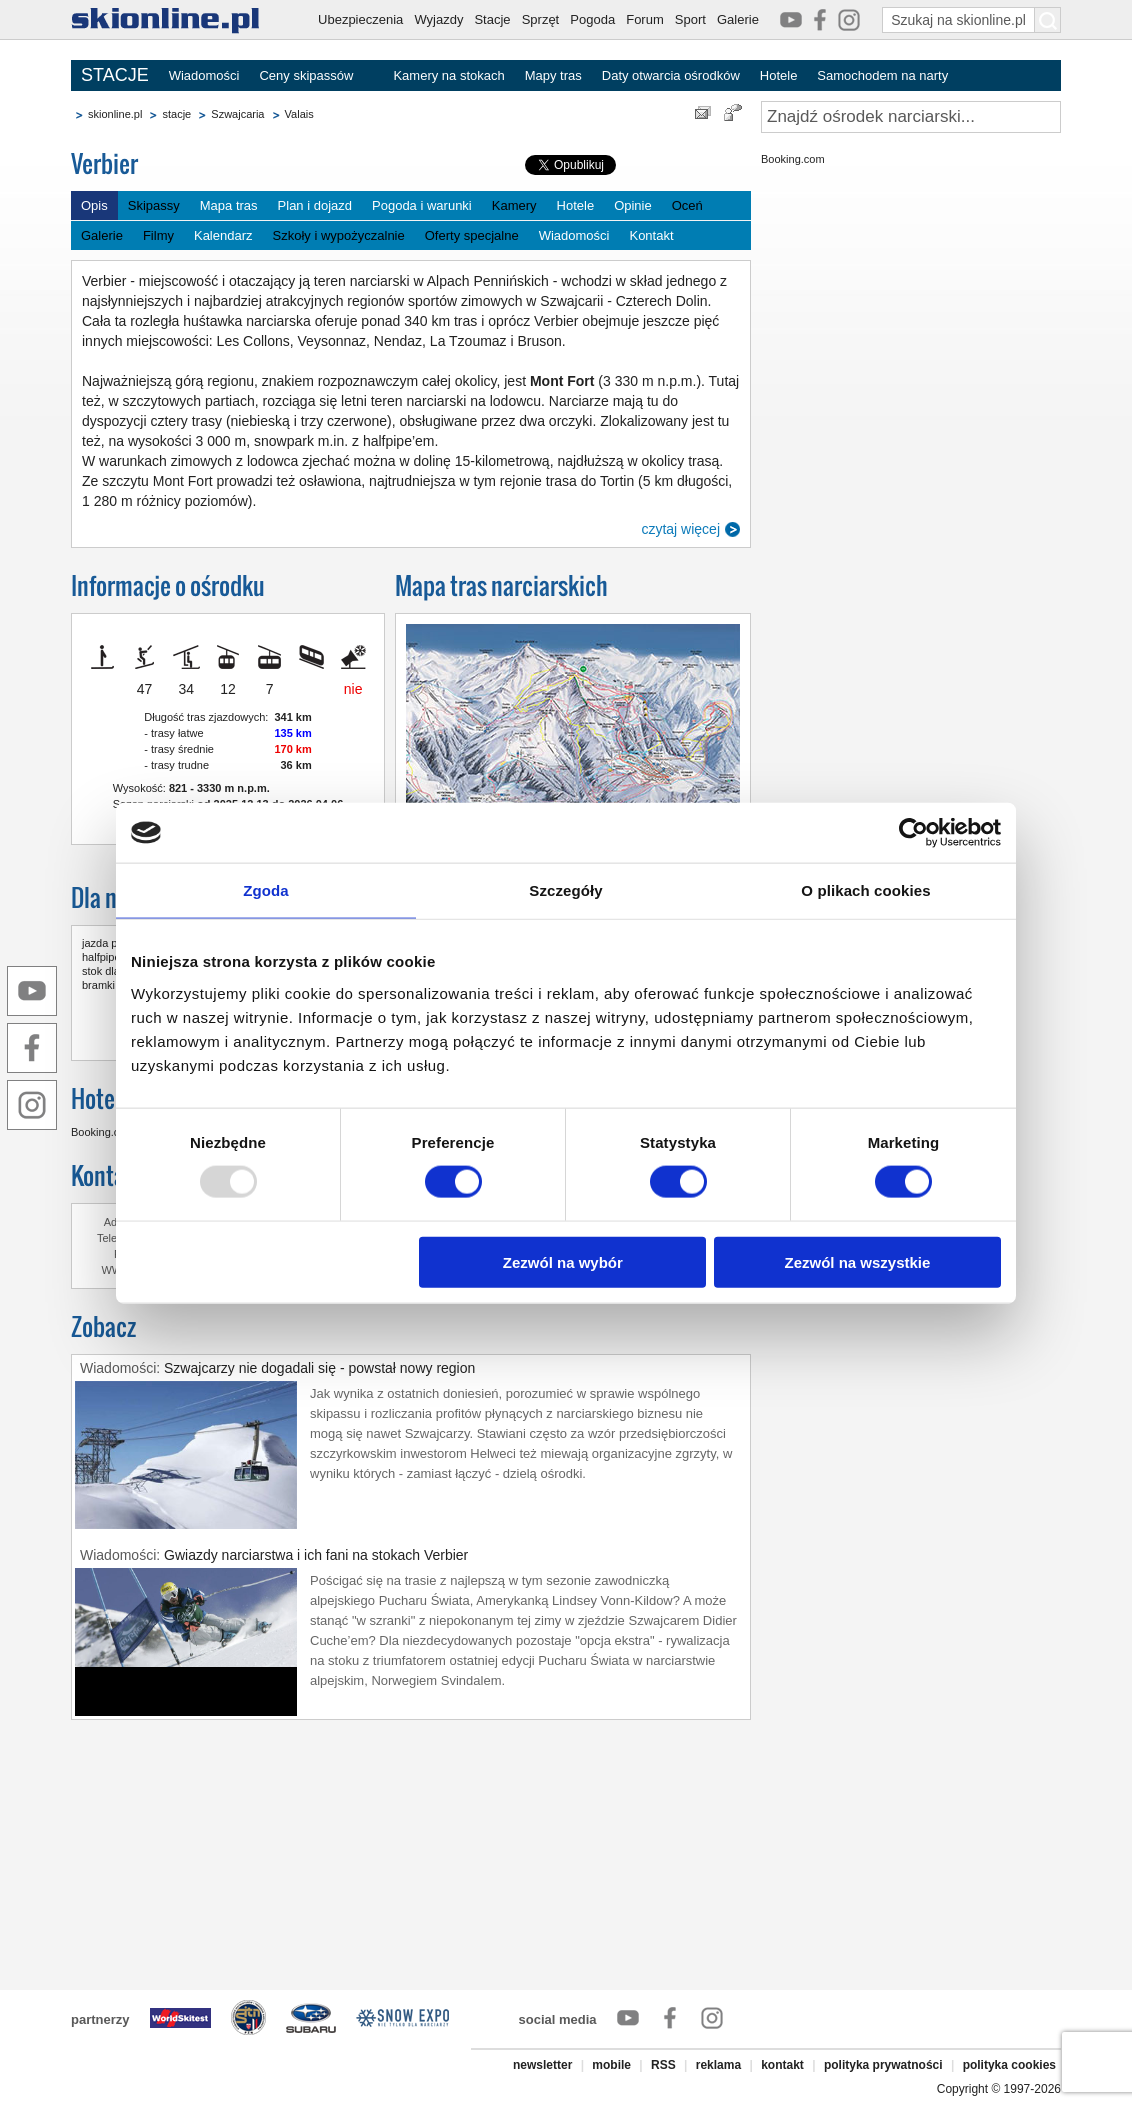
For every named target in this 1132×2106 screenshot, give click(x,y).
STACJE (115, 75)
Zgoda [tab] (266, 890)
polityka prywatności (883, 2065)
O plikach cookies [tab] (865, 890)
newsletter (542, 2065)
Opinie (633, 205)
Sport (690, 19)
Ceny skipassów (306, 75)
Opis (94, 205)
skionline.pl (115, 114)
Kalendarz (223, 235)
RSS (663, 2065)
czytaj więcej (680, 529)
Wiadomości (204, 75)
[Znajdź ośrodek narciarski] (911, 117)
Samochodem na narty (882, 75)
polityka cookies (1009, 2065)
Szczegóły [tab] (565, 890)
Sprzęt (541, 19)
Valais (299, 114)
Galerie (738, 19)
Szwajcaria (237, 114)
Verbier (104, 163)
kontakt (782, 2065)
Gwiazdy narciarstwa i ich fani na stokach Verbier (316, 1555)
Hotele (779, 75)
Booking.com (103, 1132)
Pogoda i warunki (422, 205)
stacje (176, 114)
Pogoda (592, 19)
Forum (645, 19)
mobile (611, 2065)
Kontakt (651, 235)
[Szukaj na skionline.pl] (1048, 20)
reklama (718, 2065)
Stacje (492, 19)
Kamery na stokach (448, 75)
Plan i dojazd (315, 205)
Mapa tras (229, 205)
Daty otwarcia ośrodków (671, 75)
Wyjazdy (438, 19)
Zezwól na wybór (563, 1261)
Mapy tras (553, 75)
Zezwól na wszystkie (858, 1261)
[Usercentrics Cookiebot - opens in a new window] (913, 833)
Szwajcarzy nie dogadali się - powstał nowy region (319, 1368)
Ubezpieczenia (360, 19)
